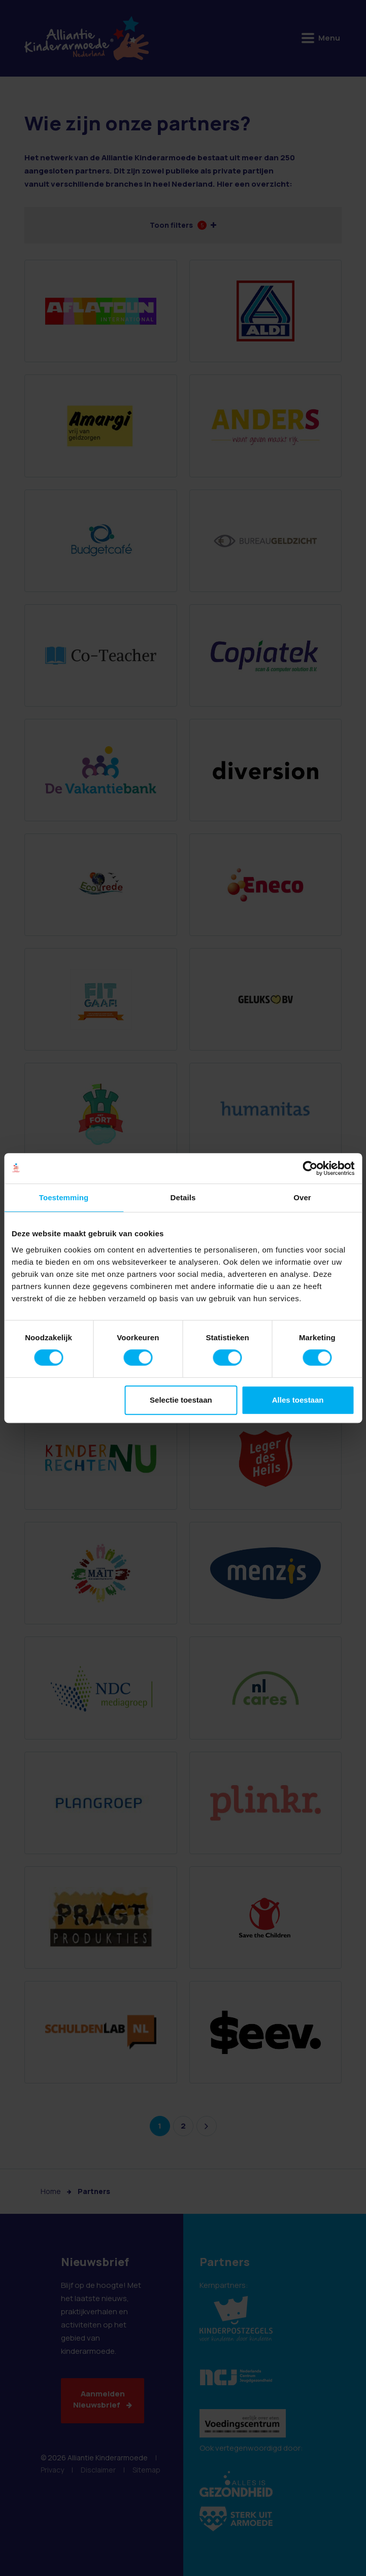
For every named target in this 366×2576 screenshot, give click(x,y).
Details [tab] (183, 1197)
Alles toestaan (298, 1400)
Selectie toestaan (181, 1400)
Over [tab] (302, 1197)
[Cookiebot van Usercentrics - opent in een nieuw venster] (309, 1168)
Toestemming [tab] (64, 1197)
